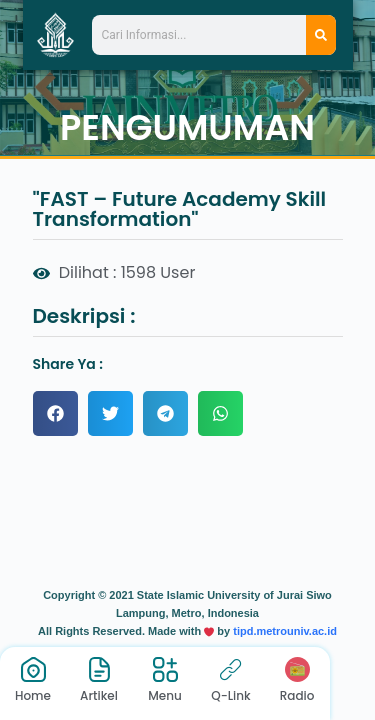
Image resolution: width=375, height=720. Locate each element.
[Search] (321, 35)
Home (33, 695)
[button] (55, 413)
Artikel (99, 695)
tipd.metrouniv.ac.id (285, 631)
